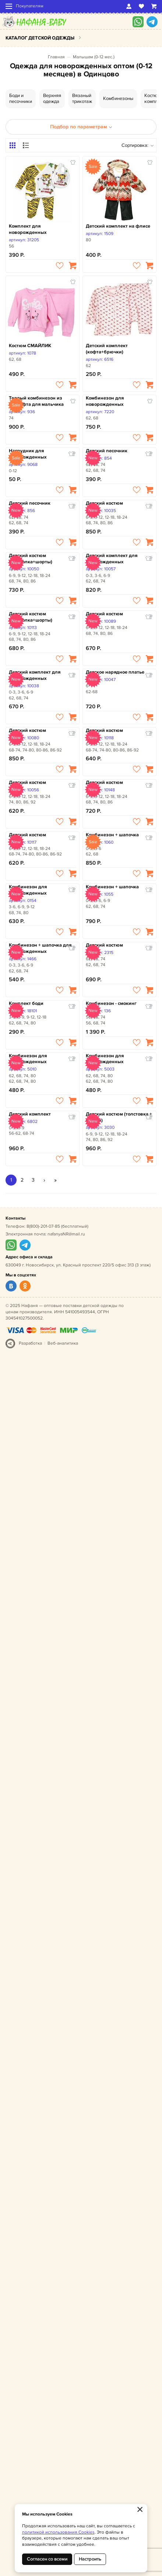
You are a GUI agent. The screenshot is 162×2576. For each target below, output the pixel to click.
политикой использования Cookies (58, 2532)
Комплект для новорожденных (28, 229)
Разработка (30, 1343)
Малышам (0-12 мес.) (94, 57)
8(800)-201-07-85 (43, 1226)
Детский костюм (104, 503)
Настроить (90, 2559)
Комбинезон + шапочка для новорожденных (40, 948)
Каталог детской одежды (40, 38)
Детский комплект (30, 1114)
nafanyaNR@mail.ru (66, 1234)
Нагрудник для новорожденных (28, 454)
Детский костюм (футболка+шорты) (30, 559)
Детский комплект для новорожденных (111, 559)
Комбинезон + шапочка (112, 835)
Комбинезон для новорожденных (105, 401)
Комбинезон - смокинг (111, 1003)
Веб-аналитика (62, 1343)
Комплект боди (26, 1003)
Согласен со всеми (47, 2559)
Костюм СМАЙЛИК (30, 346)
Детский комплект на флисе (118, 226)
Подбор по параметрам (81, 127)
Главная (56, 57)
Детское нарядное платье (115, 672)
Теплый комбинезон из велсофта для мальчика (36, 401)
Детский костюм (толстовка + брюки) (119, 1117)
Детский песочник (106, 451)
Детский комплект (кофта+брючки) (107, 349)
